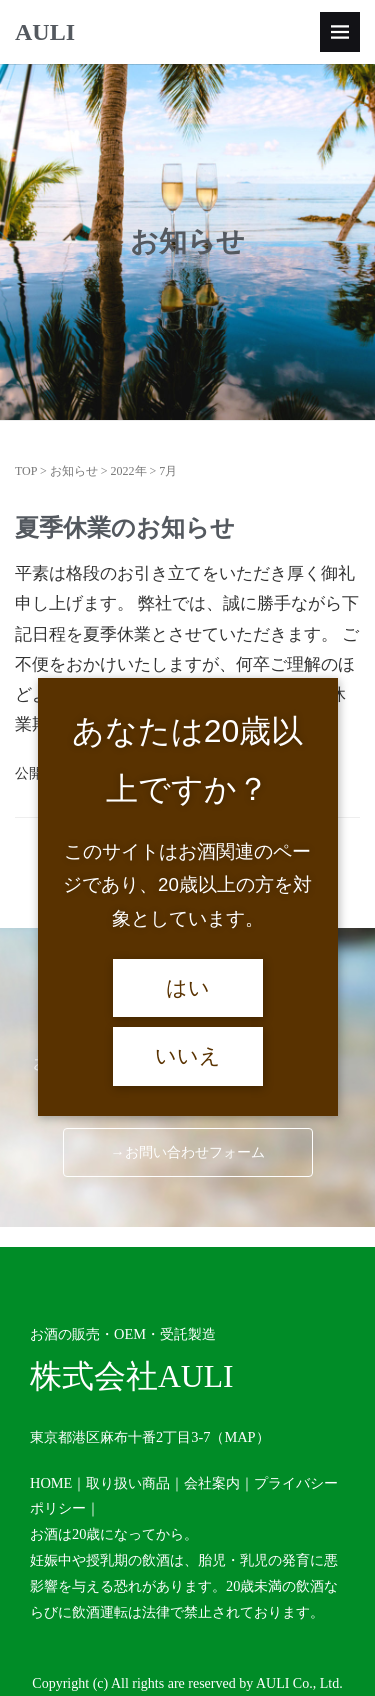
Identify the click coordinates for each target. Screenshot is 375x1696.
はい (188, 988)
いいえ (188, 1056)
